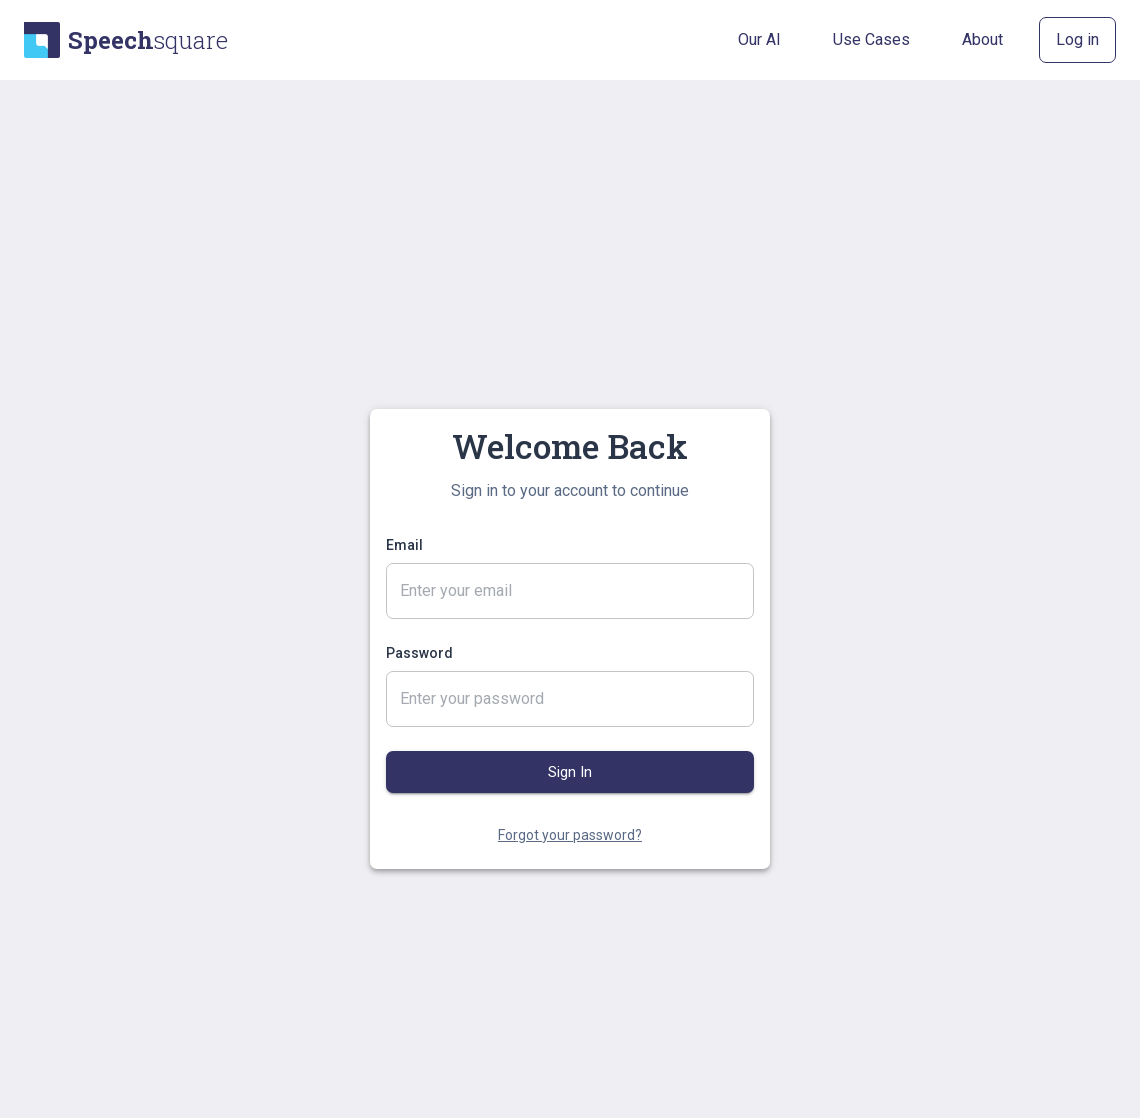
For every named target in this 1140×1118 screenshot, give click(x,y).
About (982, 39)
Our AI (759, 39)
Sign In (570, 772)
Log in (1077, 39)
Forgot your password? (570, 835)
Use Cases (871, 39)
